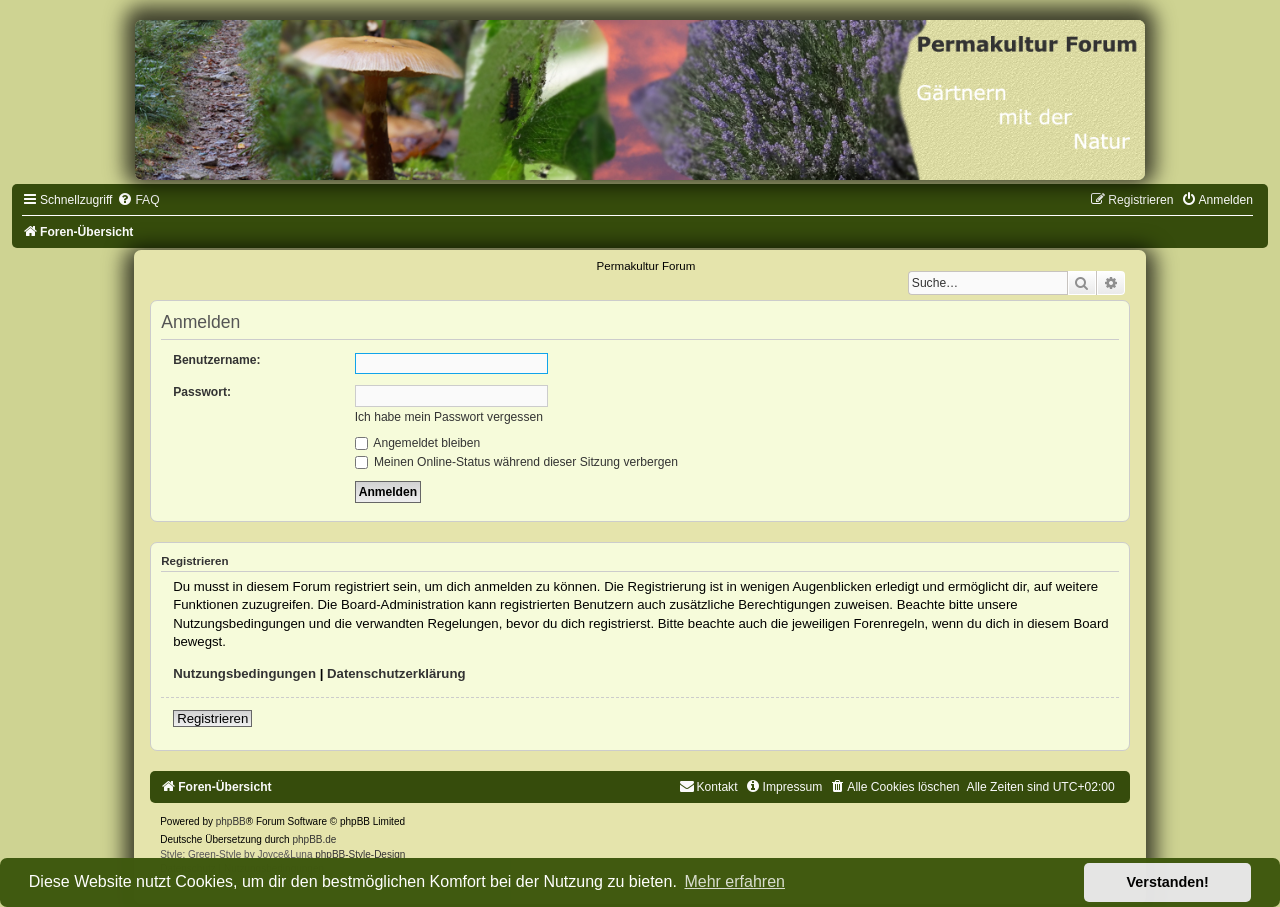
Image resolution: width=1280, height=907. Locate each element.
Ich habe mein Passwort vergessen (449, 417)
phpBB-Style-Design (360, 854)
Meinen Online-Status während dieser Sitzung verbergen (516, 462)
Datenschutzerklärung (396, 673)
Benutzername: (216, 360)
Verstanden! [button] (1168, 882)
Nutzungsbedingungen (244, 673)
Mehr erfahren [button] (734, 881)
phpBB (231, 821)
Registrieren (212, 718)
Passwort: (202, 392)
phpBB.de (314, 839)
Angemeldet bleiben (418, 443)
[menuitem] (138, 200)
